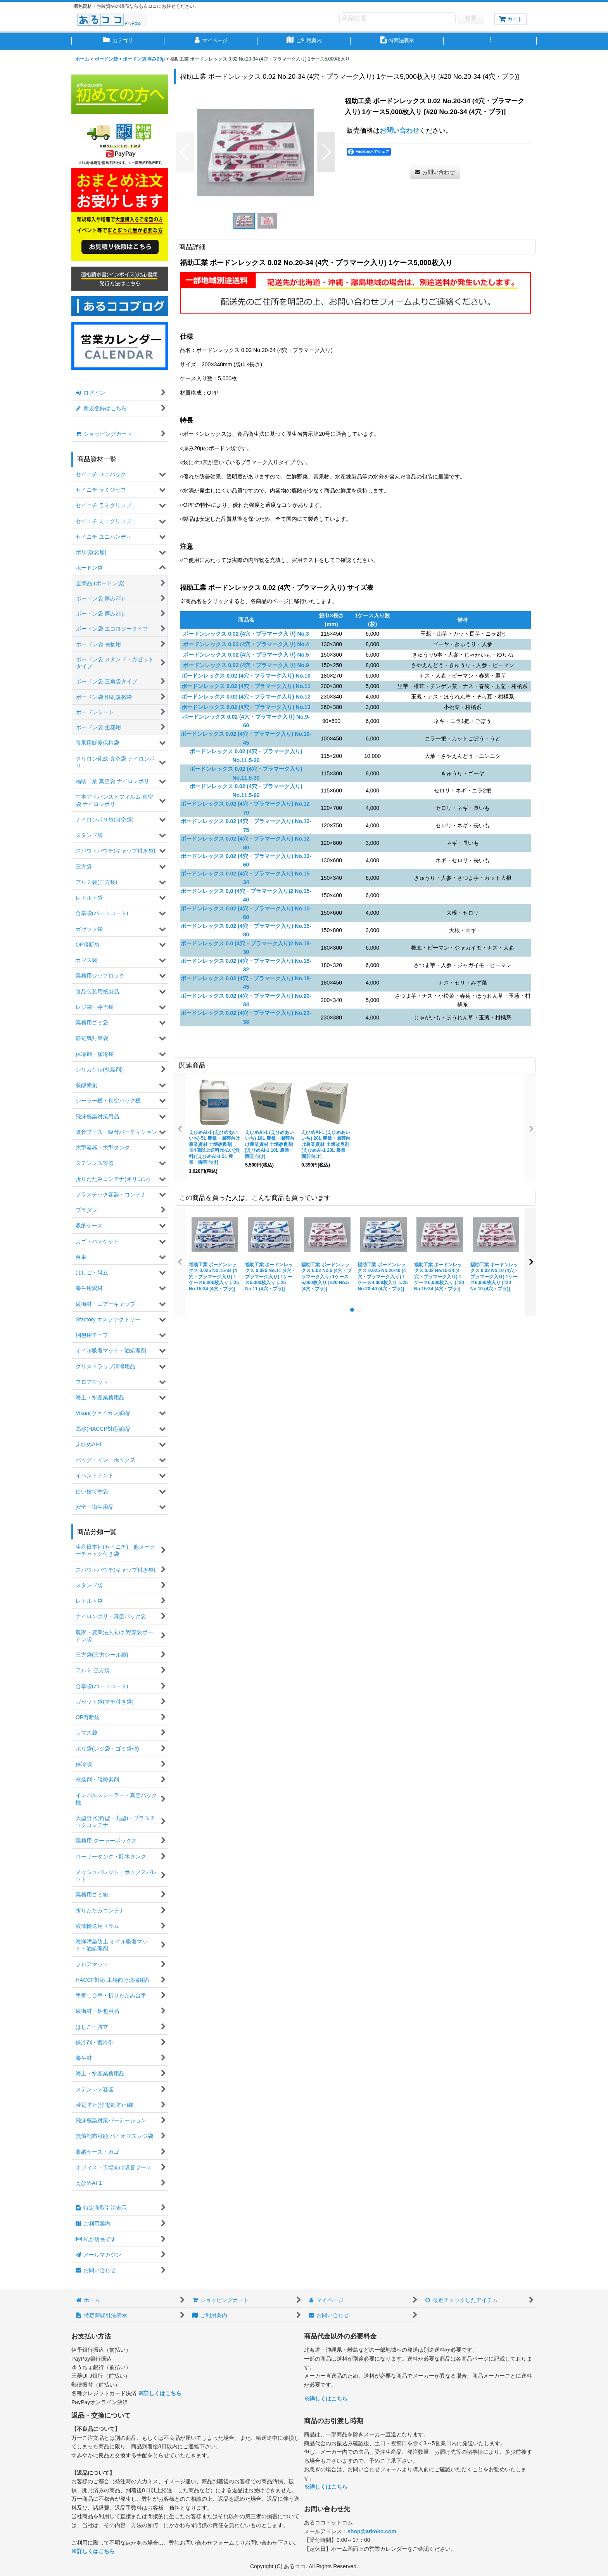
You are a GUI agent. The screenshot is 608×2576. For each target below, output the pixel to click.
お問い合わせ (399, 130)
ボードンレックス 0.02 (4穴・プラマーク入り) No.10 (245, 676)
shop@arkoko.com (371, 2531)
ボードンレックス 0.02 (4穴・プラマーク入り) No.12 (245, 696)
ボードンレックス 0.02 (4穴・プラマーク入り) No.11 (245, 686)
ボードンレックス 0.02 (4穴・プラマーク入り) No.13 (245, 707)
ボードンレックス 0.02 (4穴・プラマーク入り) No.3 (246, 634)
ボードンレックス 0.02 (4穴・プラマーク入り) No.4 (246, 644)
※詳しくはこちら (159, 2393)
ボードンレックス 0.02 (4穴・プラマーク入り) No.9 (246, 665)
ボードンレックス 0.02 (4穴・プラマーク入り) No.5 (246, 655)
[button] (490, 41)
